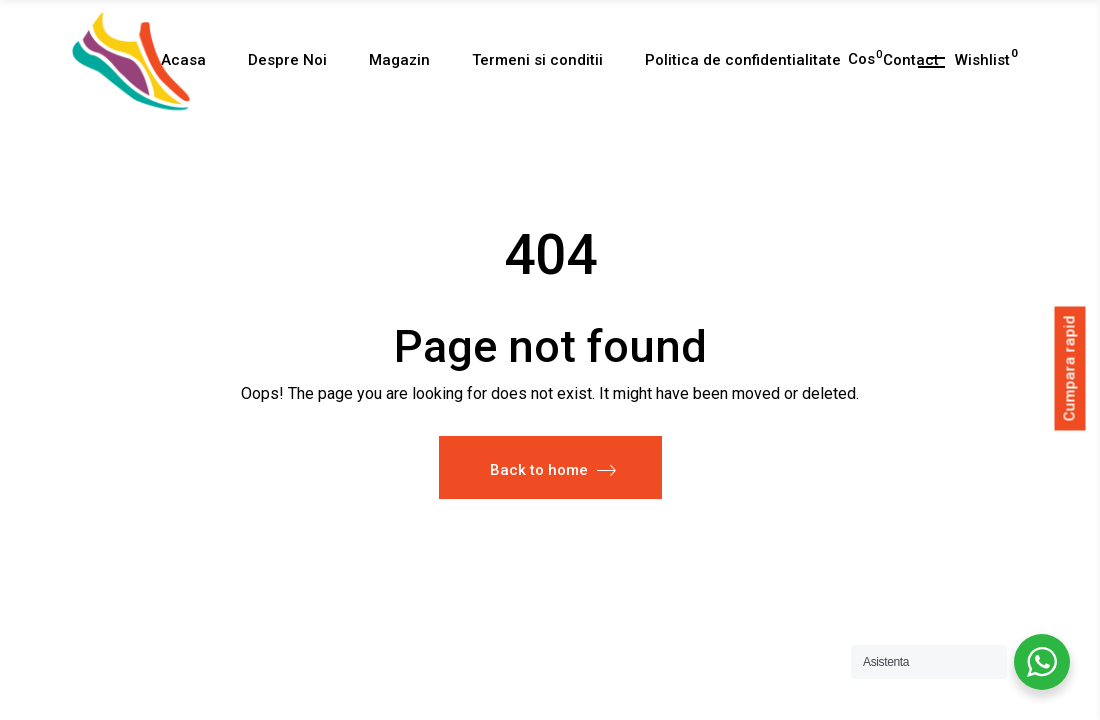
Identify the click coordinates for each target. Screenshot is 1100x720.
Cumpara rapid (1070, 368)
